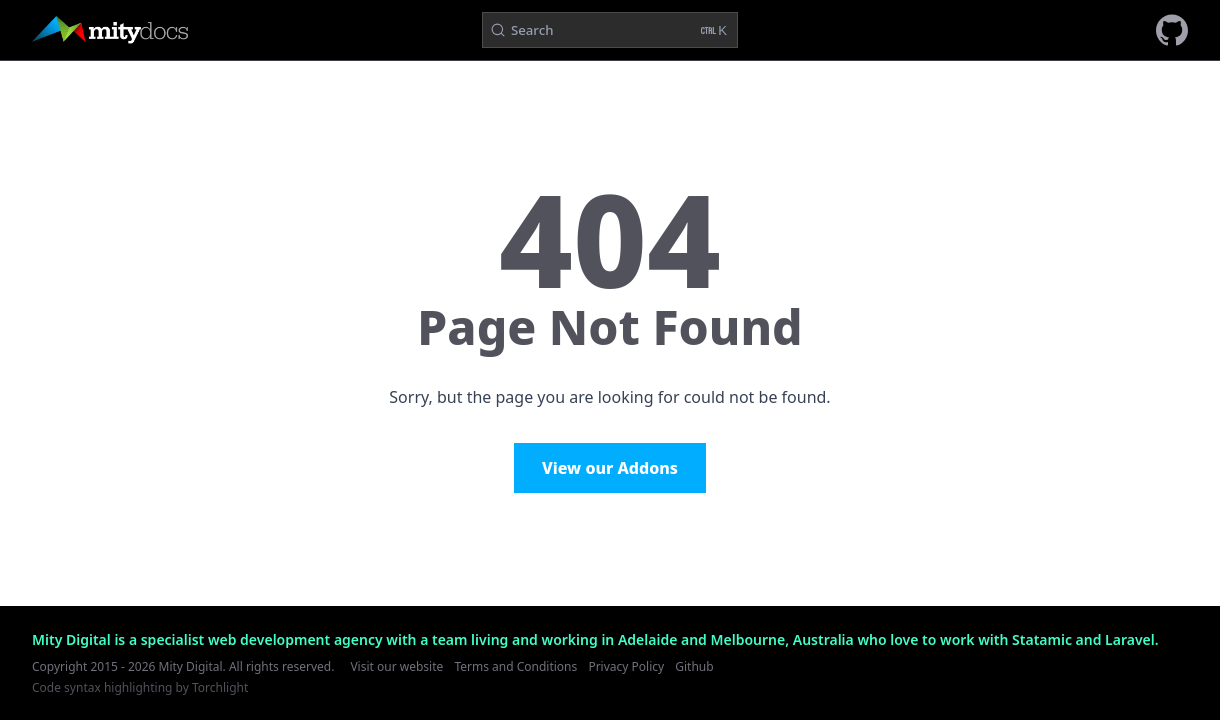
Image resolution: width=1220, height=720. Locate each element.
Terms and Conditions (515, 666)
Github (694, 666)
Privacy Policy (626, 666)
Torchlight (220, 687)
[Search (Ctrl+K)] (610, 30)
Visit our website (396, 666)
